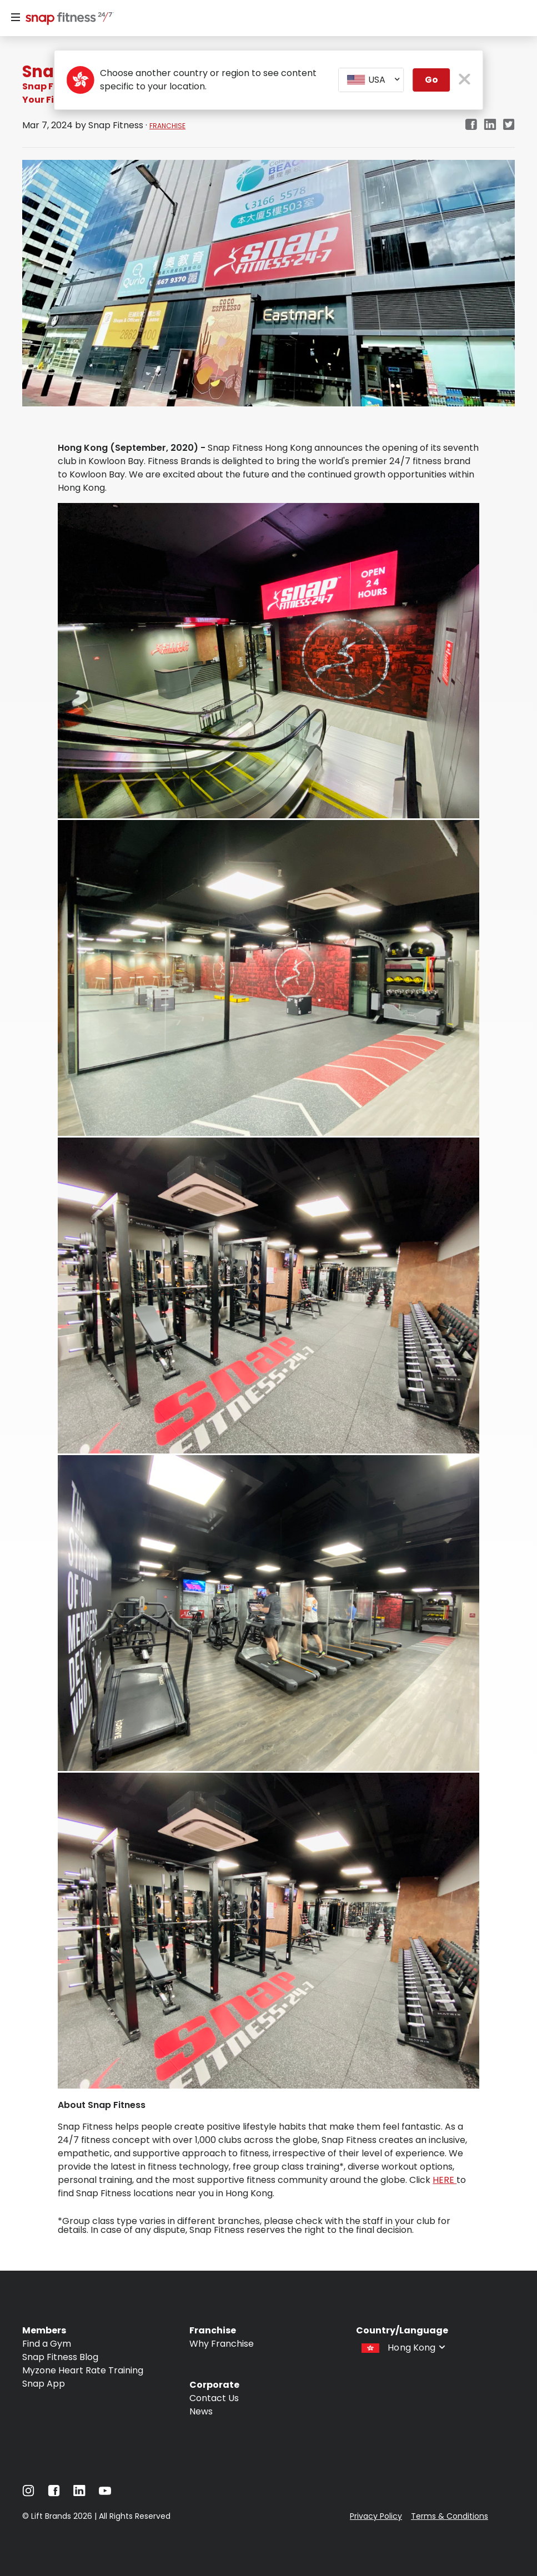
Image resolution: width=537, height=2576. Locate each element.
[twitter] (509, 125)
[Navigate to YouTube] (105, 2493)
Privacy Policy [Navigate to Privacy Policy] (376, 2516)
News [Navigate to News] (201, 2411)
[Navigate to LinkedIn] (79, 2493)
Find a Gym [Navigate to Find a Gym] (46, 2343)
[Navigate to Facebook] (54, 2493)
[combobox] (371, 80)
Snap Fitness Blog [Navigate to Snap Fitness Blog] (60, 2357)
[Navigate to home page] (67, 19)
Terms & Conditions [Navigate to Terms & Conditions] (449, 2516)
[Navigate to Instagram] (28, 2493)
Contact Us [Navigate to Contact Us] (214, 2398)
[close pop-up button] (464, 80)
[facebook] (471, 125)
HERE (444, 2180)
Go (431, 79)
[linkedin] (490, 125)
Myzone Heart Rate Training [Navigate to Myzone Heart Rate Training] (82, 2370)
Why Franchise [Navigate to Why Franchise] (221, 2343)
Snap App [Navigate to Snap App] (43, 2383)
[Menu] (15, 18)
